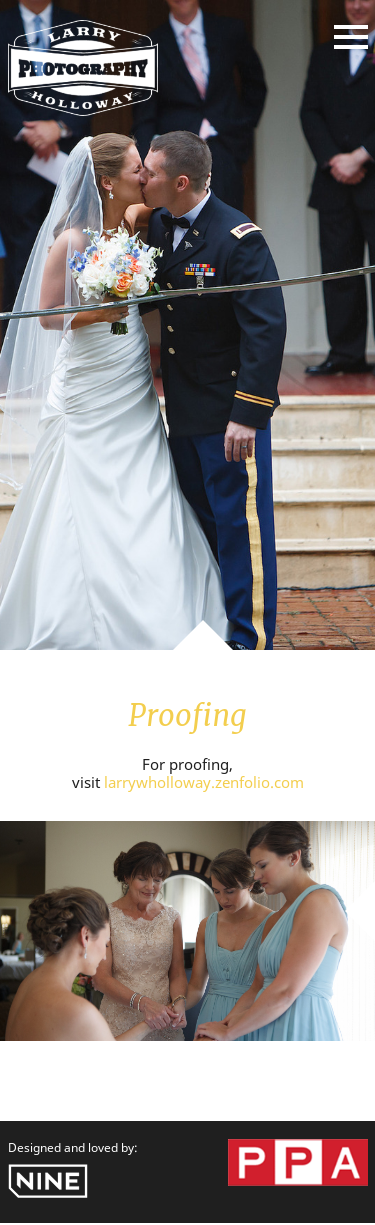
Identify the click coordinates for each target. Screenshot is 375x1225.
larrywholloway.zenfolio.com (204, 782)
